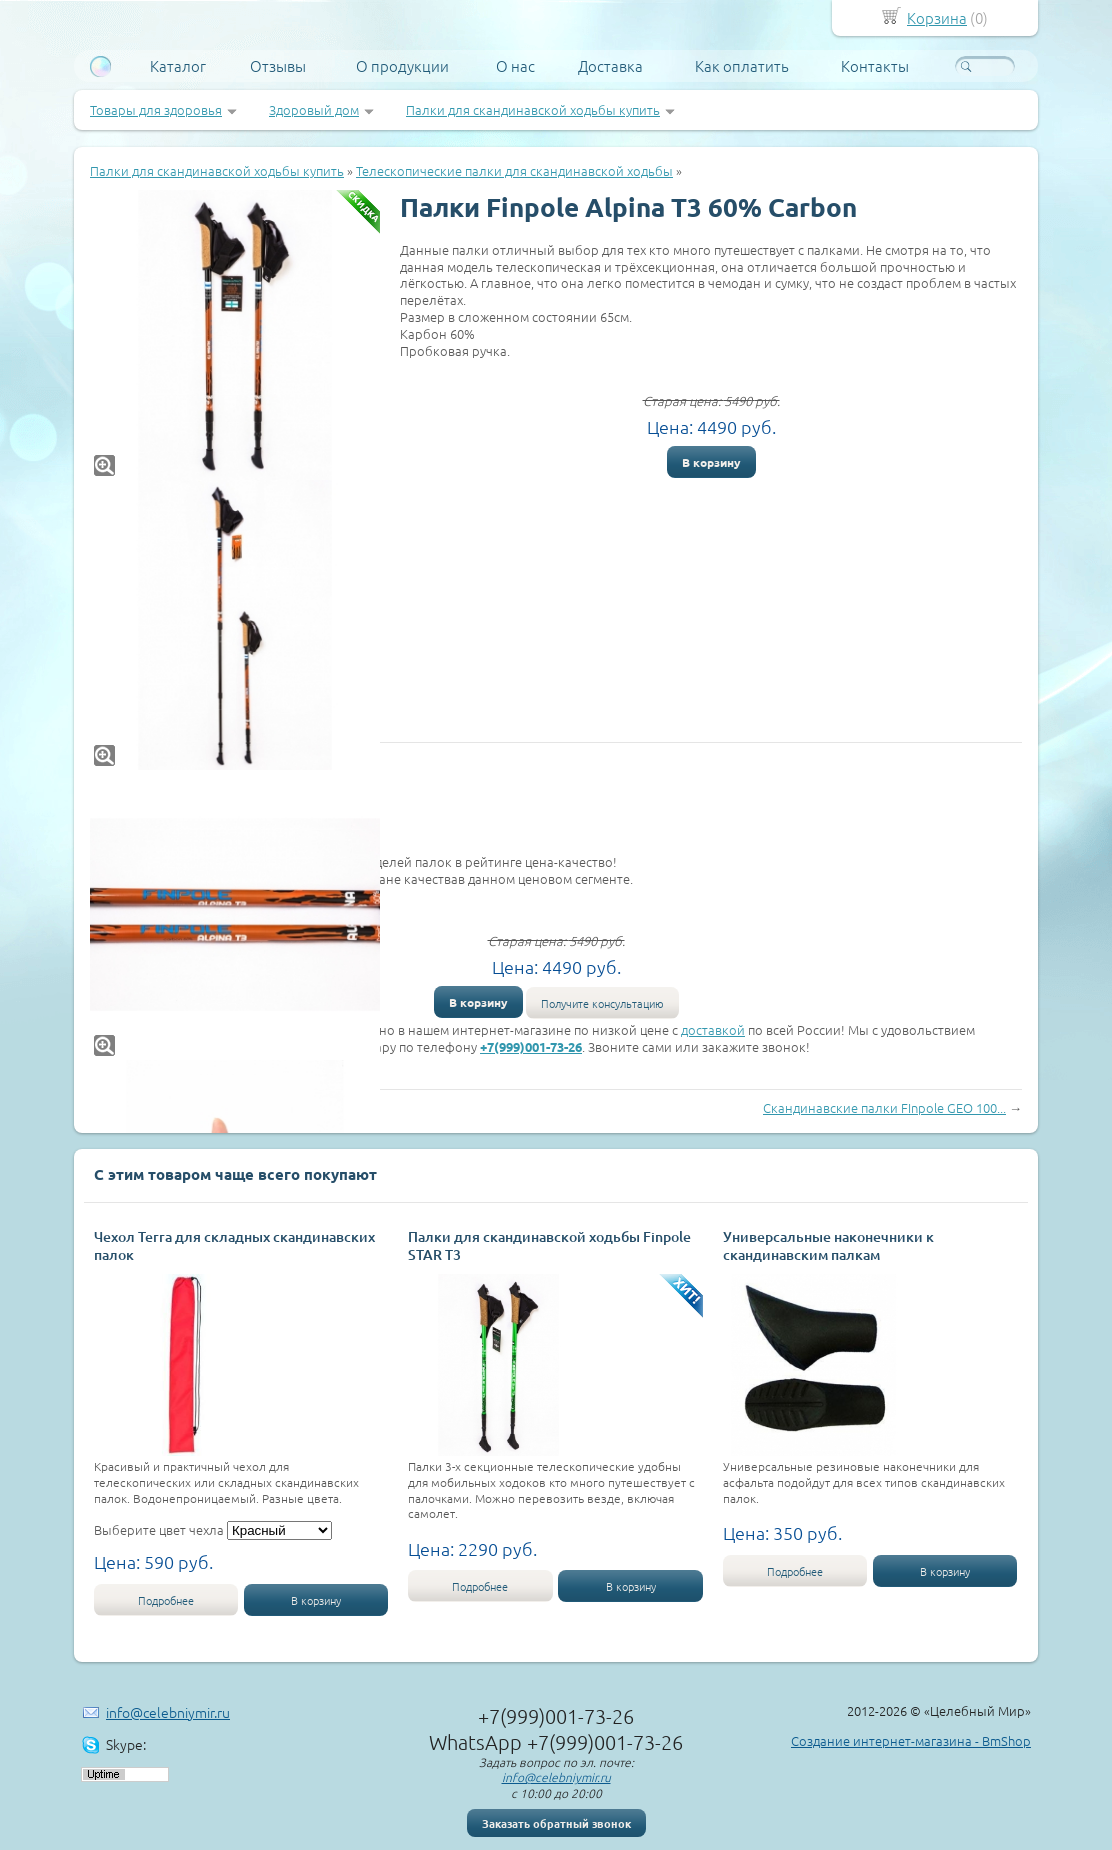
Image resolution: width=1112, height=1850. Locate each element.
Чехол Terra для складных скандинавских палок (234, 1245)
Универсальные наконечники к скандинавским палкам (828, 1245)
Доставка (610, 66)
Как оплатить (742, 66)
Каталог (178, 66)
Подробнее (166, 1600)
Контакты (875, 66)
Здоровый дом (314, 109)
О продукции (402, 66)
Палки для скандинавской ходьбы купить (533, 109)
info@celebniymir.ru (168, 1712)
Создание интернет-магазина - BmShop (911, 1740)
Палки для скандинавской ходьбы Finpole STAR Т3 (549, 1245)
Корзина (937, 17)
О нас (515, 66)
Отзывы (278, 66)
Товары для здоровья (156, 109)
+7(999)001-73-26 (531, 1046)
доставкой (713, 1029)
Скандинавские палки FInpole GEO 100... (884, 1107)
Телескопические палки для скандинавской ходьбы (514, 170)
